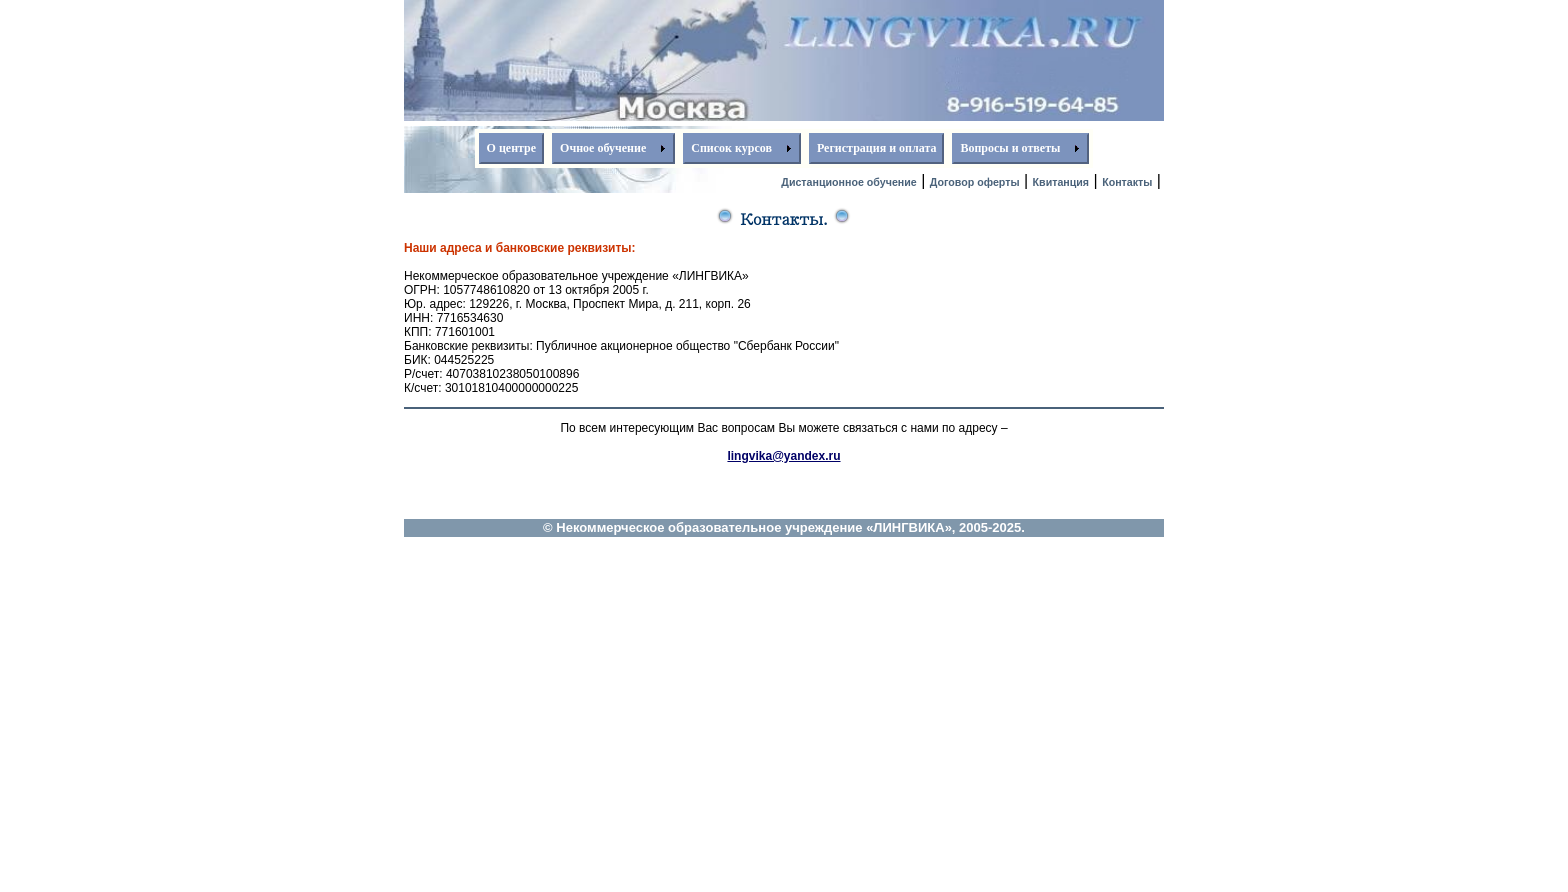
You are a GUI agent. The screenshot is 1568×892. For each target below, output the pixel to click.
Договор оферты (975, 182)
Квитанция (1061, 182)
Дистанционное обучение (848, 182)
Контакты (1127, 182)
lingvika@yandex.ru (783, 456)
